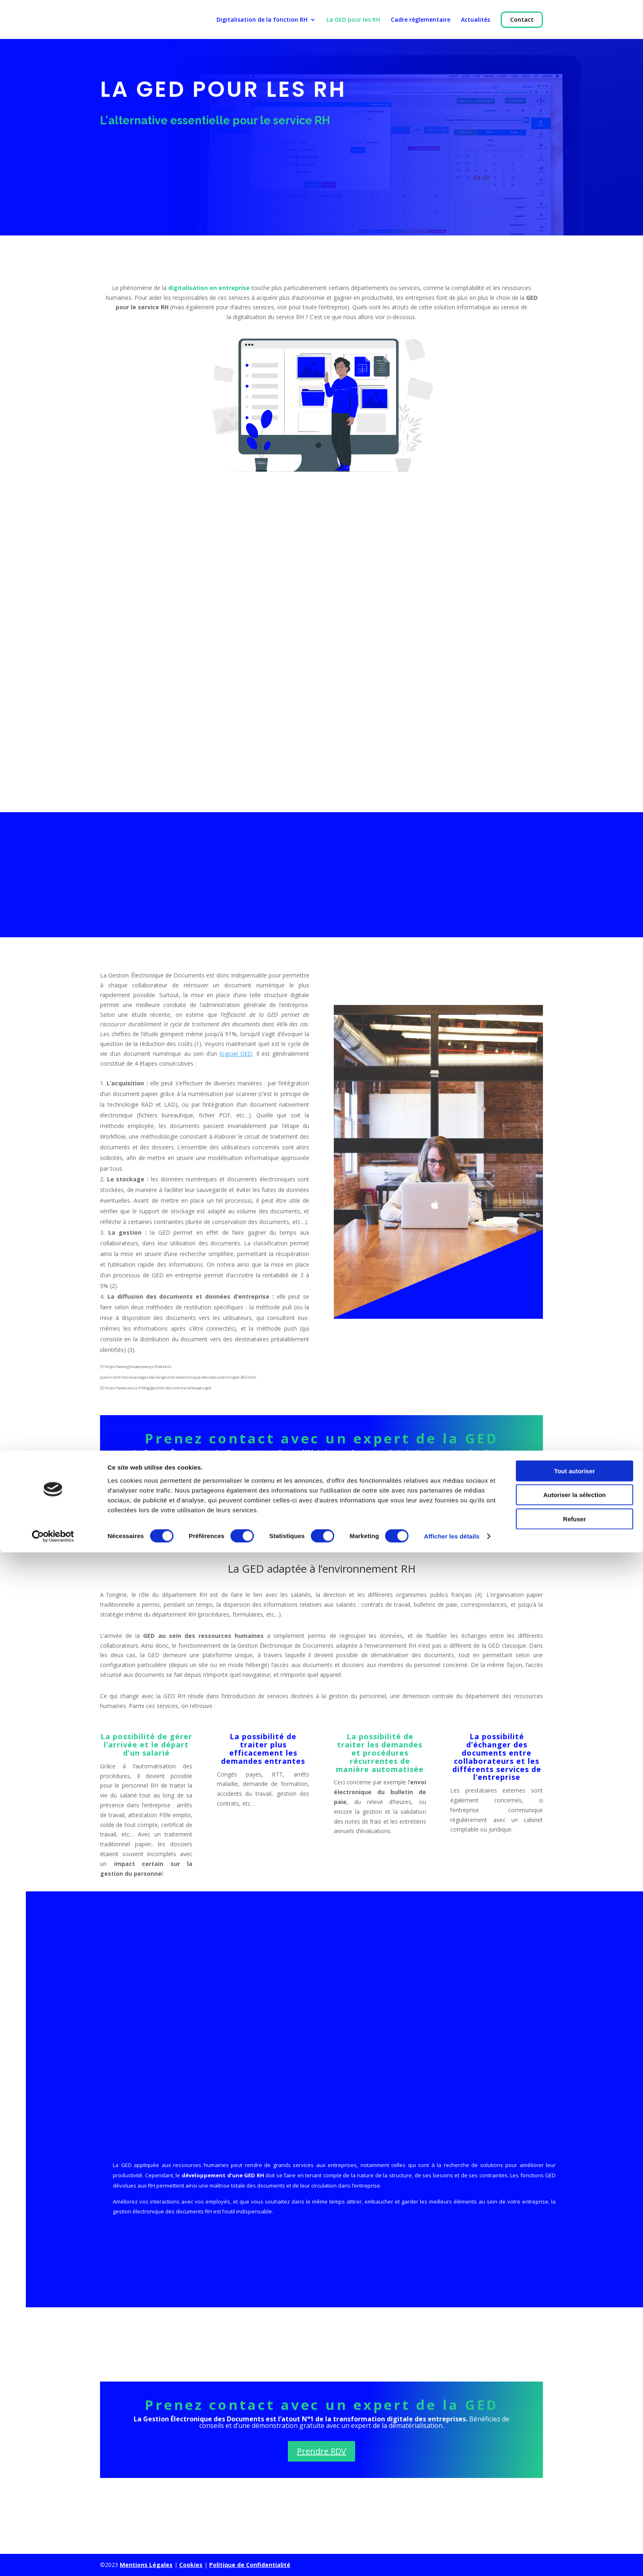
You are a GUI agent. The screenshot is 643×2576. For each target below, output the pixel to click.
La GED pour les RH (353, 25)
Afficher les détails (451, 2559)
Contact (522, 24)
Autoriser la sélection (574, 2518)
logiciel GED (236, 1053)
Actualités (475, 25)
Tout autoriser (574, 2494)
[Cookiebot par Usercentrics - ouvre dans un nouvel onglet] (53, 2560)
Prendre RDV (321, 1484)
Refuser (574, 2542)
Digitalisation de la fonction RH (262, 25)
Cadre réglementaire (420, 25)
